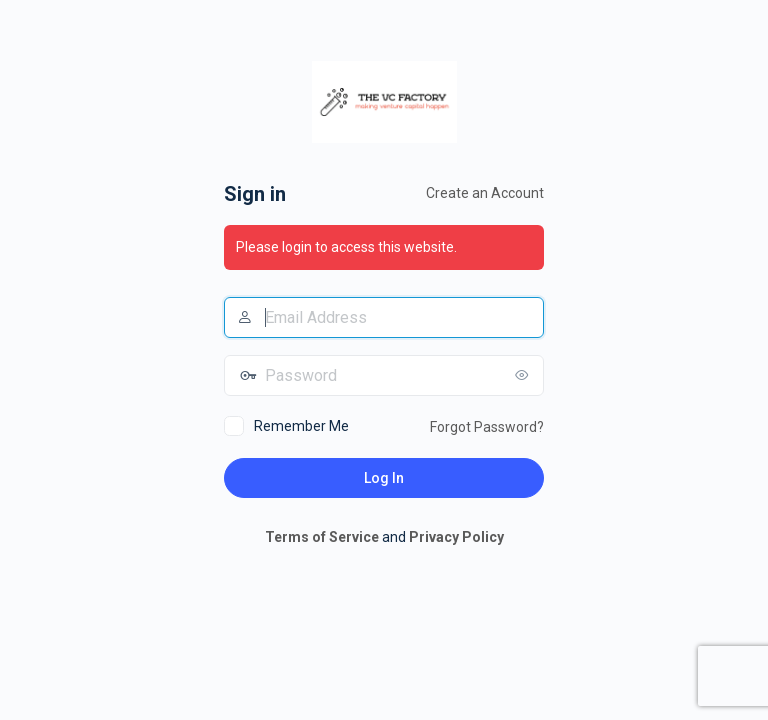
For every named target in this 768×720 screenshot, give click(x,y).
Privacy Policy (456, 537)
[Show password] (524, 375)
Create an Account (485, 193)
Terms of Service (322, 537)
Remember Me (301, 426)
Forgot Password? (487, 427)
